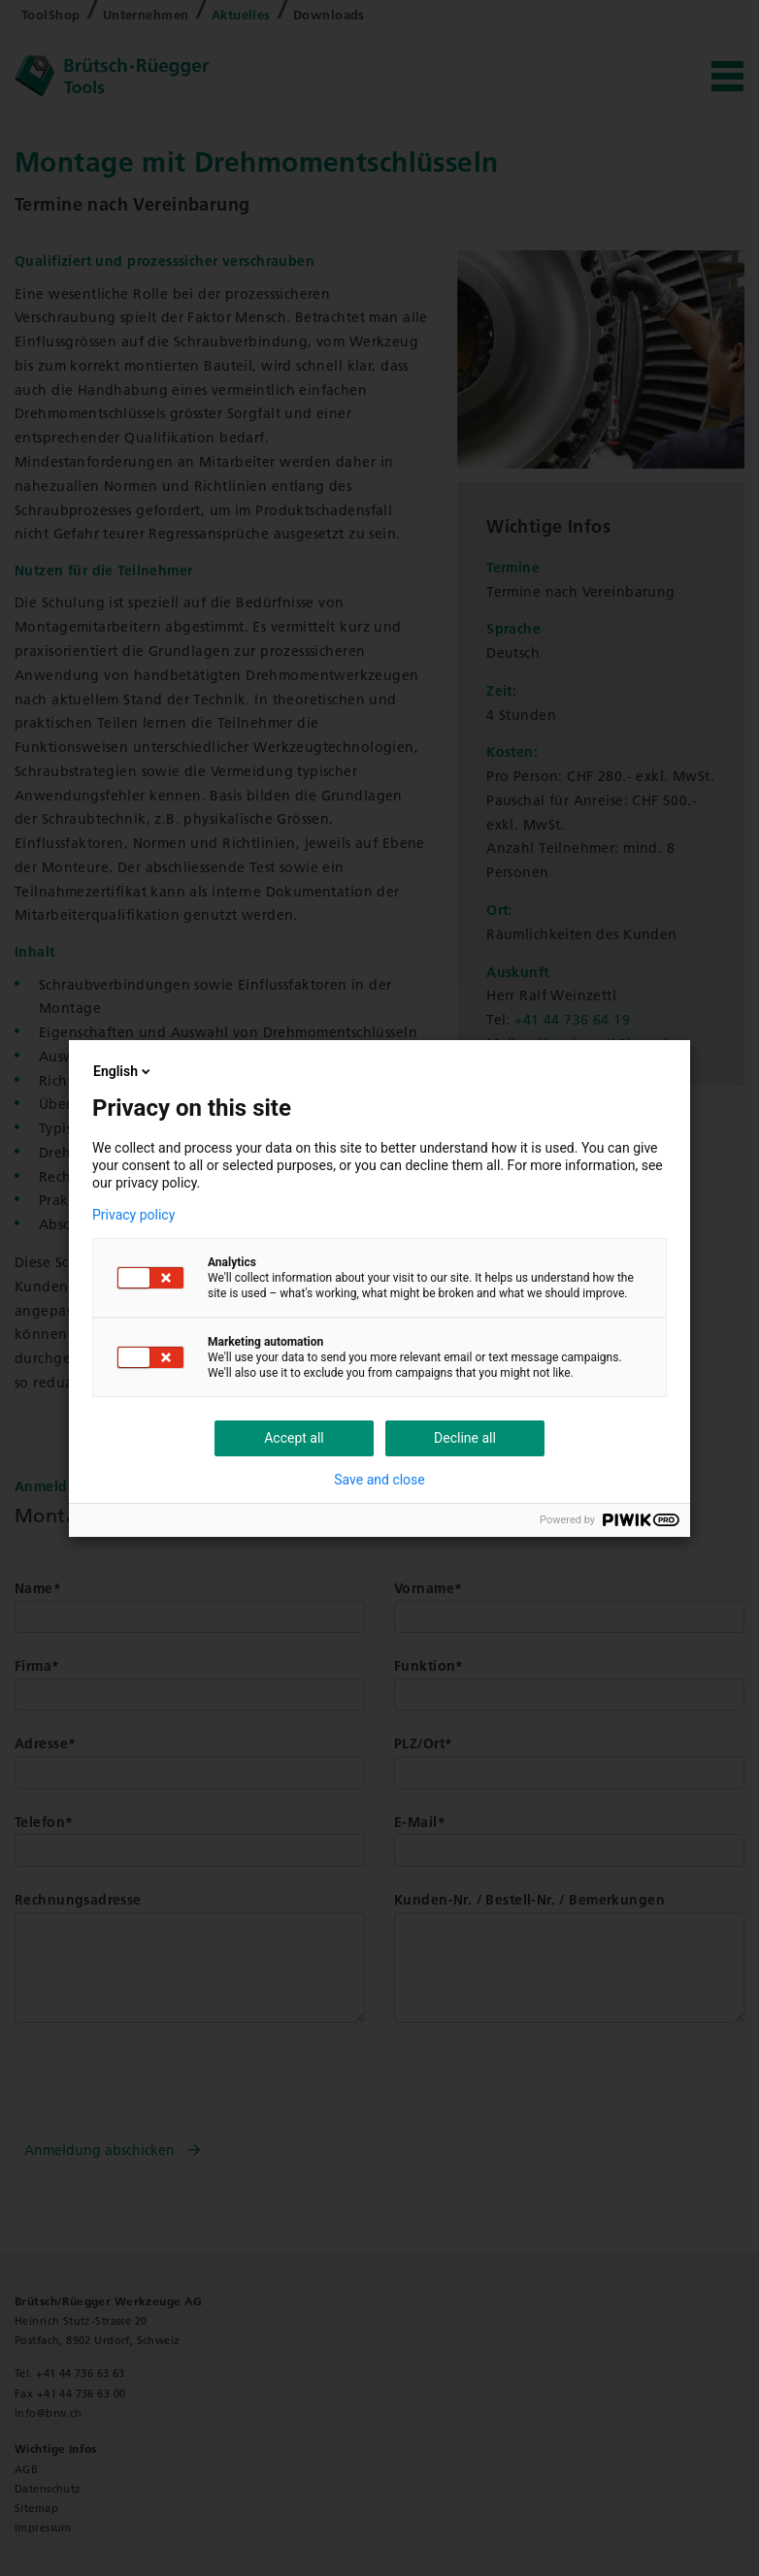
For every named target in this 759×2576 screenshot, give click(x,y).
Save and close (379, 1479)
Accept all (294, 1438)
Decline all (465, 1438)
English (123, 1071)
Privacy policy (133, 1215)
